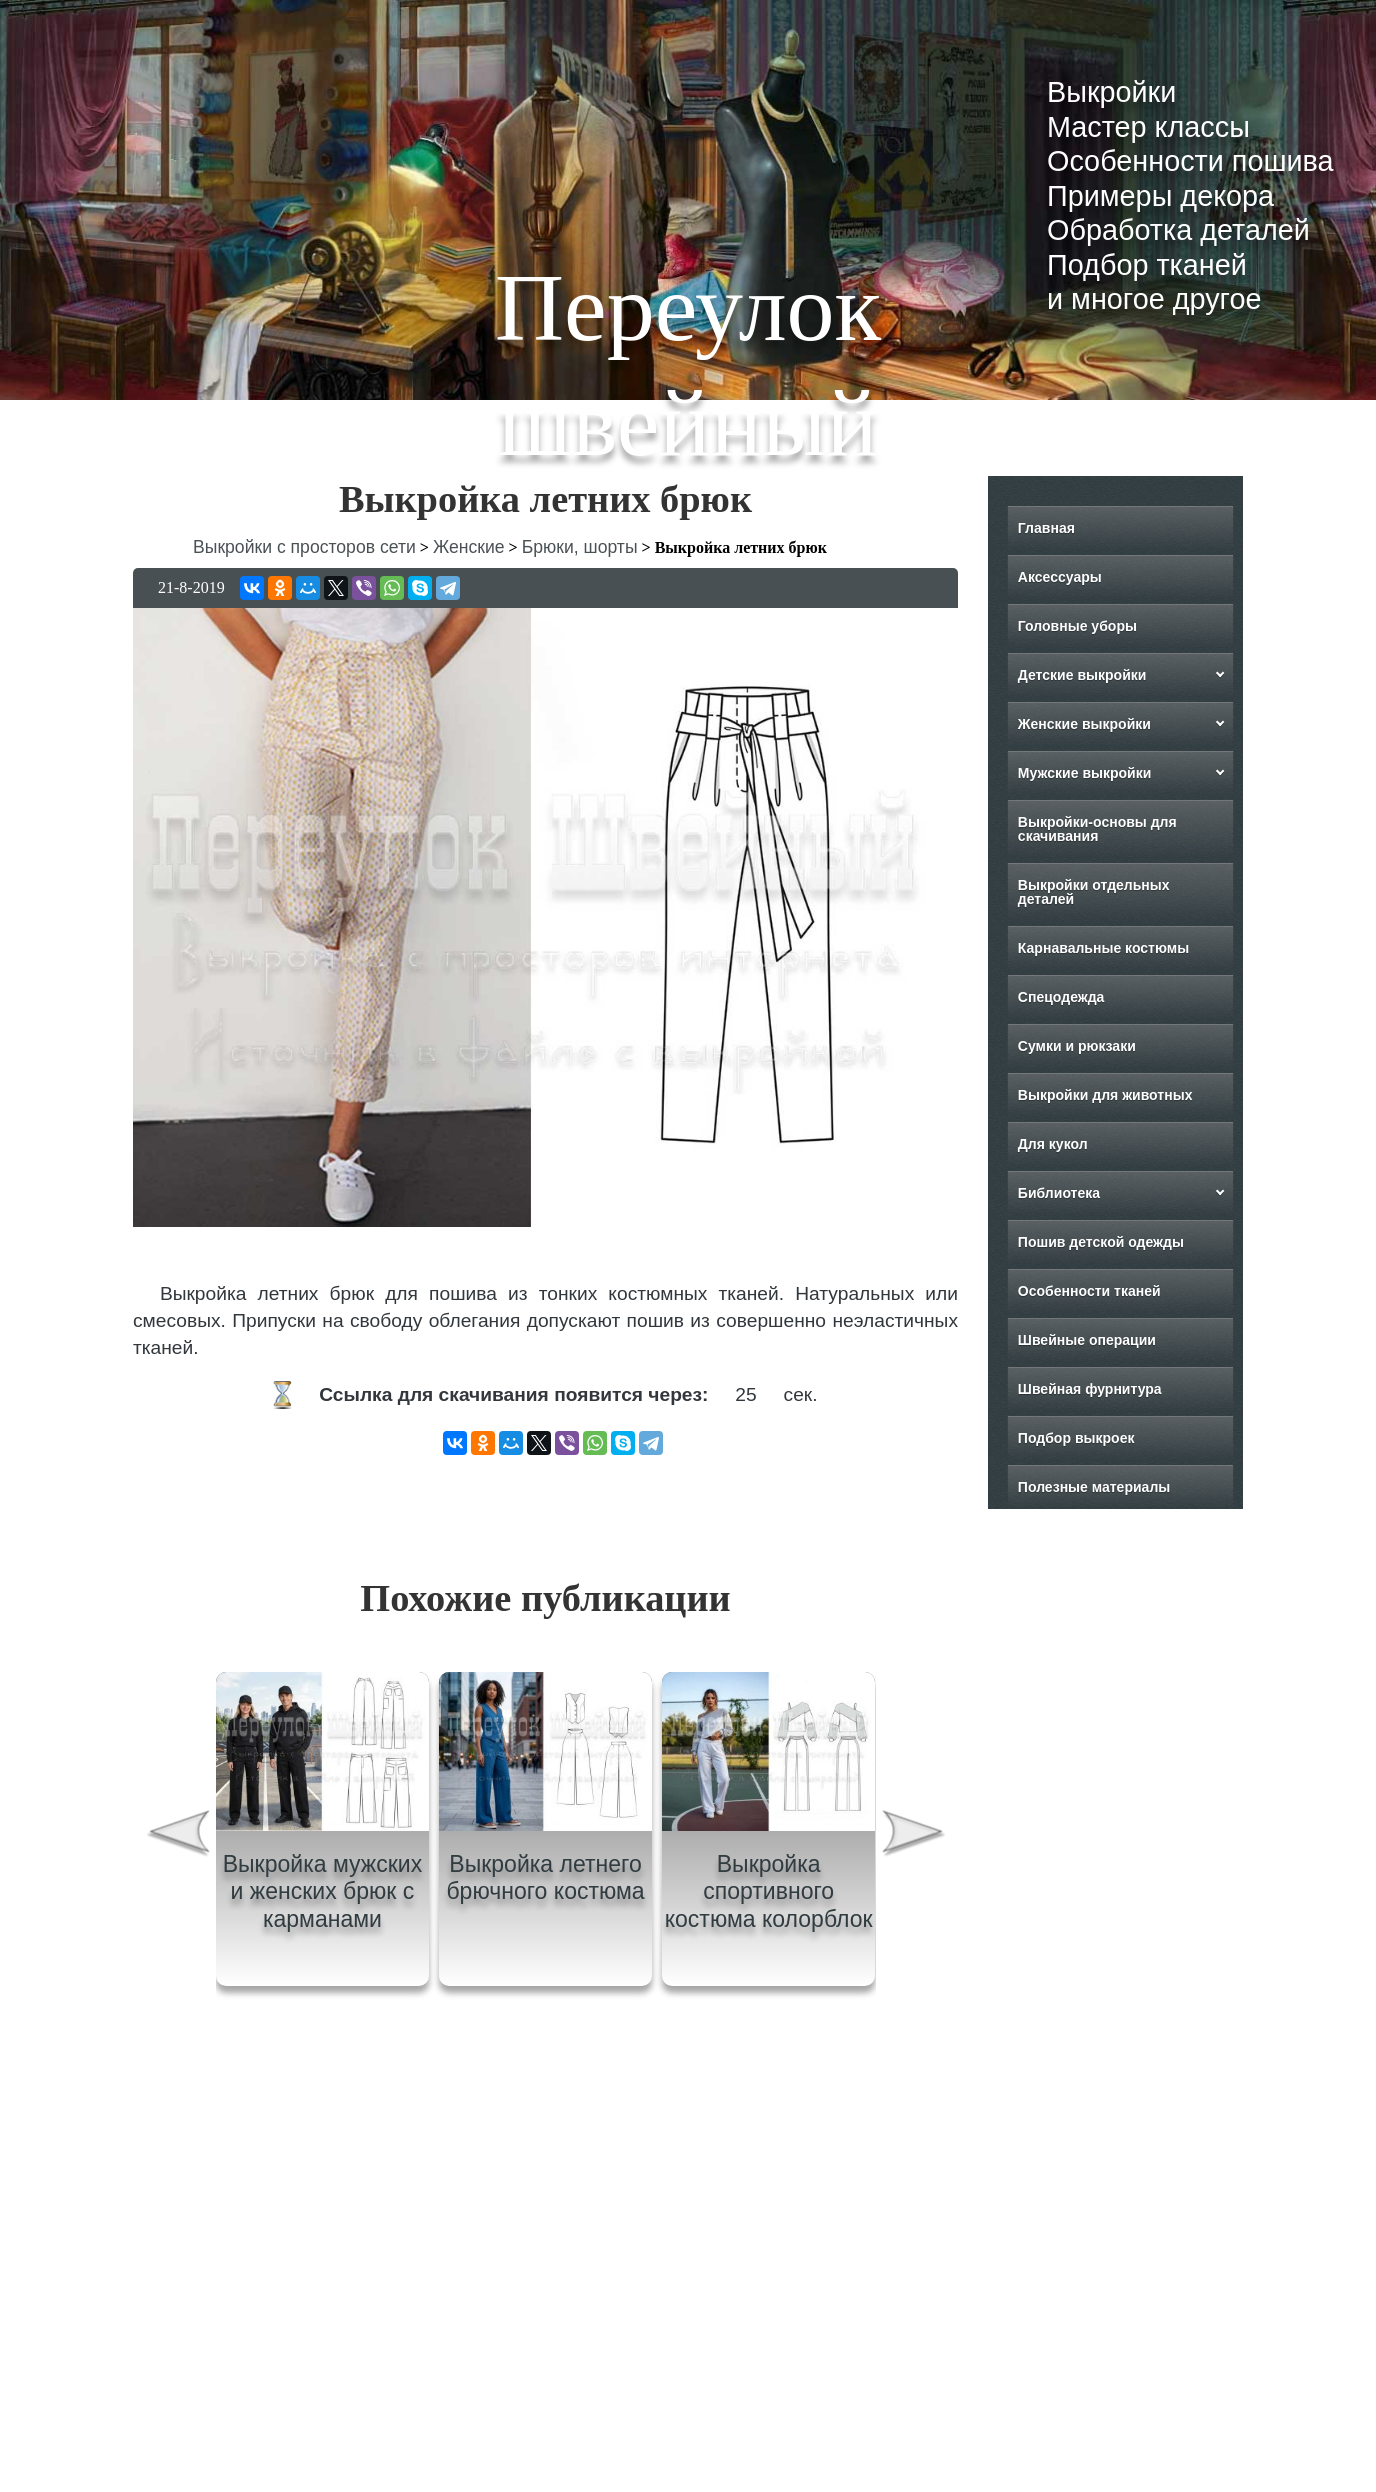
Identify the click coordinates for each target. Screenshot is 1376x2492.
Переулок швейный (688, 365)
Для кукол (1053, 1144)
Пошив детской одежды (1101, 1242)
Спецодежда (1061, 997)
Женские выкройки (1084, 724)
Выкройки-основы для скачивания (1097, 829)
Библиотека (1059, 1193)
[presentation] (177, 1836)
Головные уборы (1077, 626)
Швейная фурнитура (1090, 1389)
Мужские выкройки (1085, 773)
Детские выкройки (1082, 675)
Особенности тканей (1089, 1291)
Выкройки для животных (1105, 1095)
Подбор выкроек (1076, 1438)
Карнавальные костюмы (1103, 948)
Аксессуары (1060, 577)
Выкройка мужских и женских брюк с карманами (323, 1891)
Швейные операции (1087, 1340)
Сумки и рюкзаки (1077, 1046)
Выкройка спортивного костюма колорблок (769, 1891)
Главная (1046, 528)
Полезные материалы (1094, 1487)
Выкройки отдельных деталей (1094, 892)
